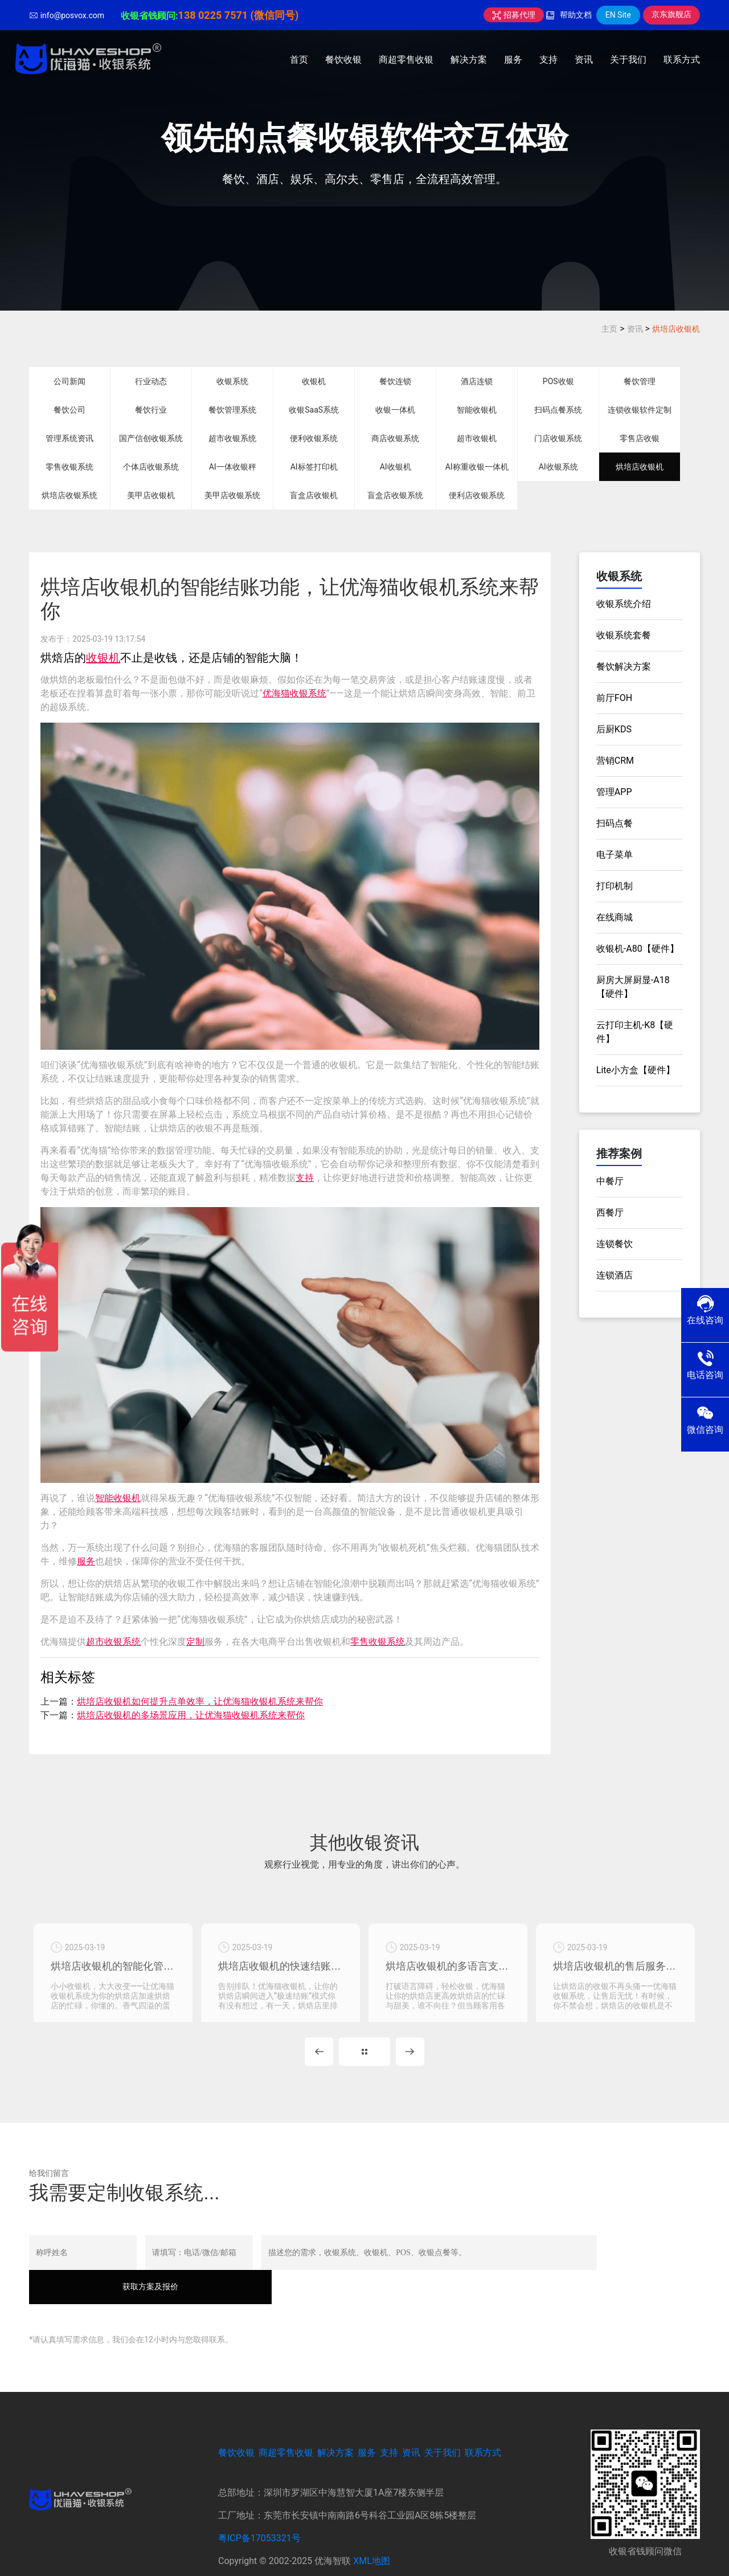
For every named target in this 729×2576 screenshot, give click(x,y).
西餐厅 (610, 1212)
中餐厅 (610, 1181)
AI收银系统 (558, 466)
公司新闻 (69, 381)
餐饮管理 (640, 381)
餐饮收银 (343, 59)
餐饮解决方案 (623, 666)
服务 (513, 59)
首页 (299, 59)
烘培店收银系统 (69, 495)
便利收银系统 (314, 438)
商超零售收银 (406, 59)
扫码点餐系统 (558, 409)
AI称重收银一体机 (477, 466)
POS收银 (558, 381)
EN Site (618, 14)
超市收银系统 (232, 438)
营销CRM (615, 760)
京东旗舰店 (671, 14)
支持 (548, 59)
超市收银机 (477, 438)
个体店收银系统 (151, 466)
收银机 (314, 381)
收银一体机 (395, 409)
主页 (609, 328)
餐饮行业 (151, 409)
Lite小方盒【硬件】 (635, 1070)
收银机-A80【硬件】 (637, 948)
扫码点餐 (614, 823)
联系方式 (682, 59)
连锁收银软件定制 (639, 409)
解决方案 (468, 59)
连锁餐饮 (614, 1243)
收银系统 (232, 381)
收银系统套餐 (623, 635)
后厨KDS (614, 729)
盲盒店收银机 (314, 495)
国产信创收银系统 (151, 438)
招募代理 (513, 14)
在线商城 (614, 917)
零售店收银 (640, 438)
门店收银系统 (558, 438)
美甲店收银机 (151, 495)
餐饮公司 (69, 409)
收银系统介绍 (623, 603)
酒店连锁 (477, 381)
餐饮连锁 (395, 381)
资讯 (584, 59)
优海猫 (276, 693)
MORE (364, 2056)
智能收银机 (477, 409)
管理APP (614, 791)
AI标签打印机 (314, 466)
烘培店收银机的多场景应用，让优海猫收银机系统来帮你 (191, 1715)
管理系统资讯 (69, 438)
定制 (195, 1641)
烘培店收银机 (676, 328)
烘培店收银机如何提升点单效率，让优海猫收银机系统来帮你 (200, 1701)
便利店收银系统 (477, 495)
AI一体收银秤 (232, 466)
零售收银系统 (69, 466)
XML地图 (371, 2531)
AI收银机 (395, 466)
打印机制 (614, 886)
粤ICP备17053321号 (259, 2508)
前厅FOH (614, 697)
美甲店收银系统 (232, 495)
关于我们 (628, 59)
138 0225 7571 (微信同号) (238, 15)
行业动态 (151, 381)
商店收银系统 (395, 438)
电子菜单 (614, 854)
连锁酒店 (614, 1275)
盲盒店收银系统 (395, 495)
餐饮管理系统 (232, 409)
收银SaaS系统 (314, 409)
